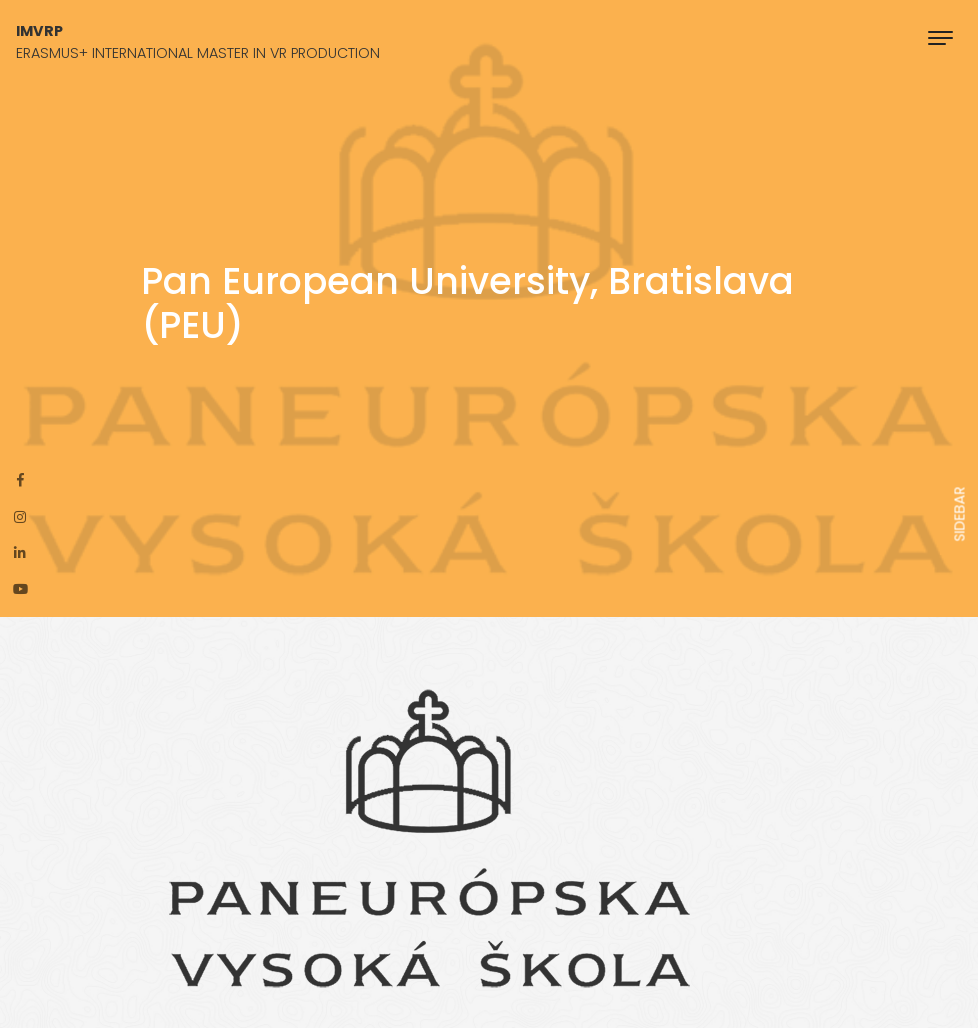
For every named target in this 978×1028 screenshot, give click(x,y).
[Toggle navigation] (940, 37)
